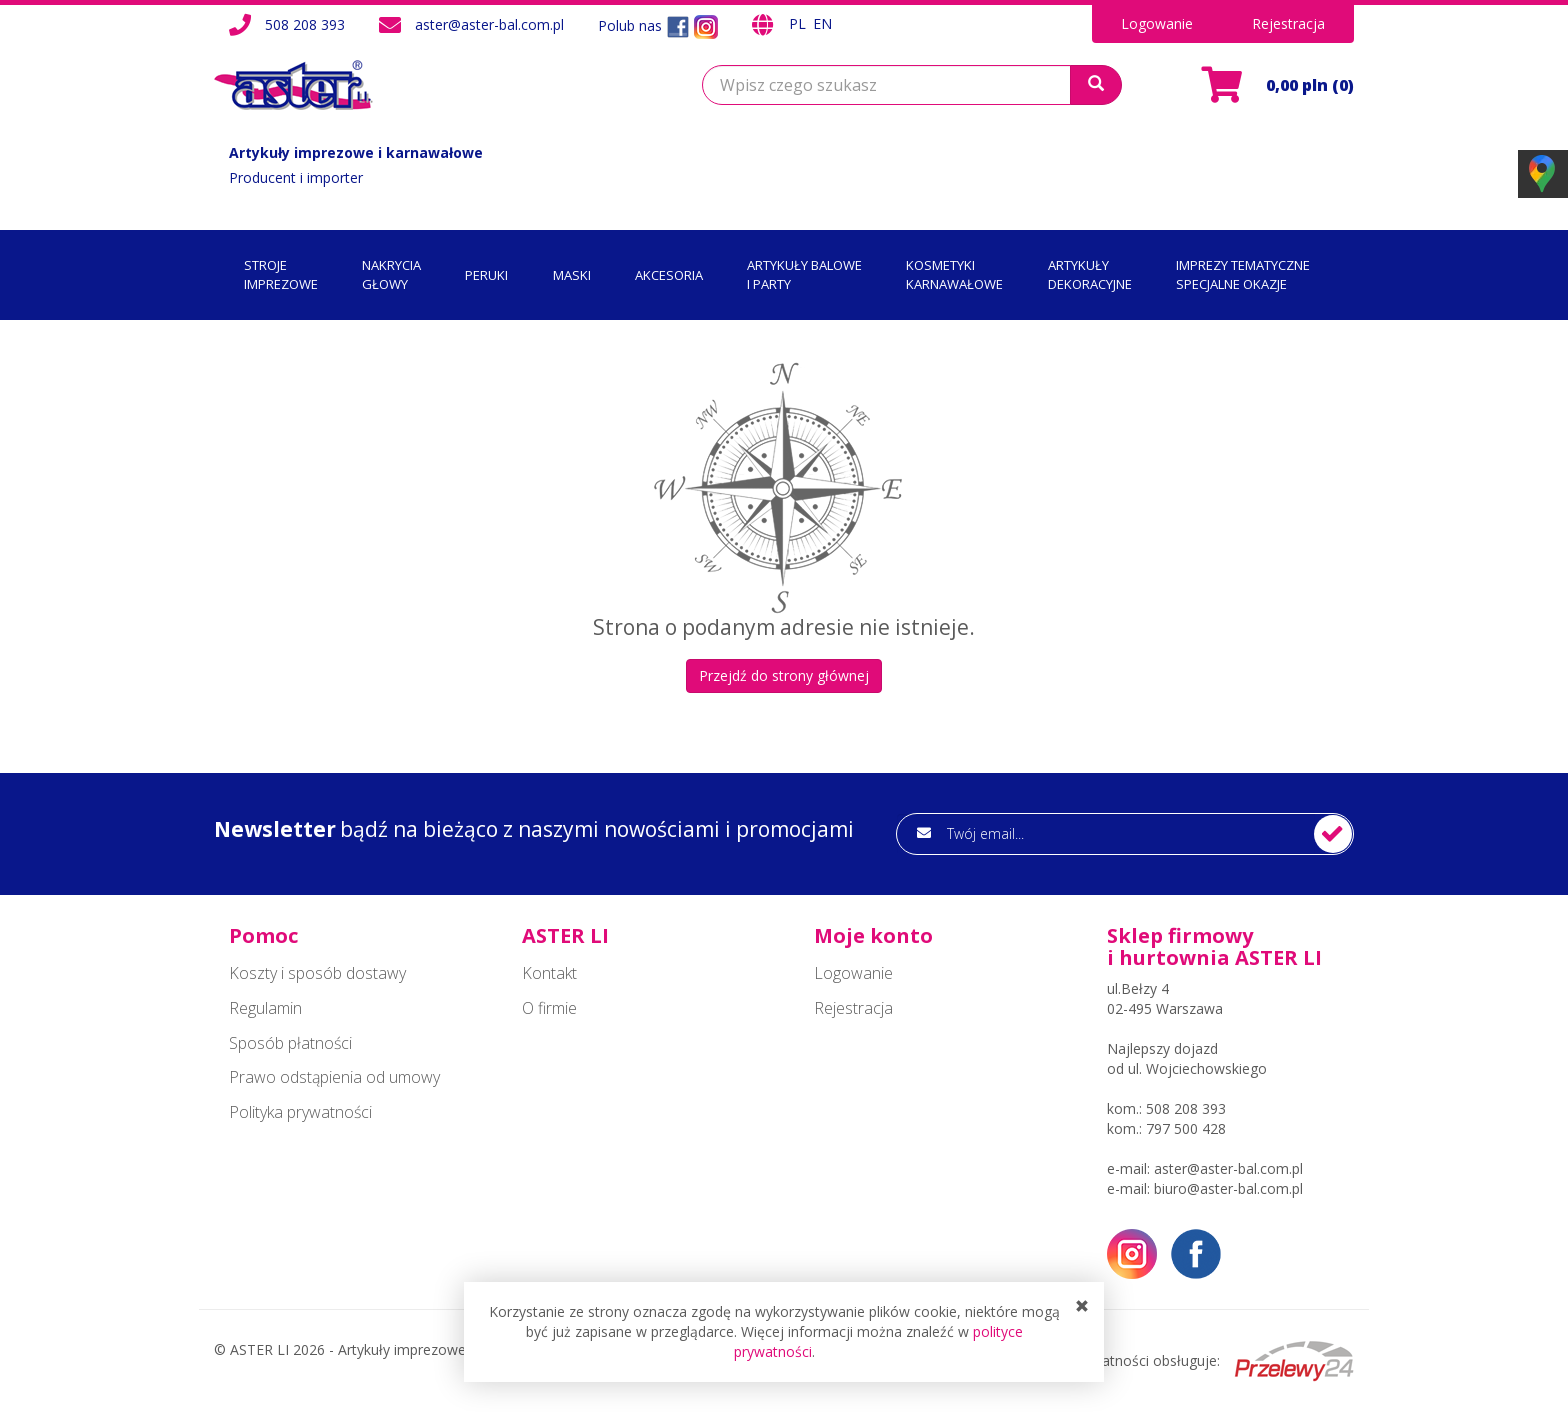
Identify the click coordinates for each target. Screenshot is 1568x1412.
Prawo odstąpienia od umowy (334, 1077)
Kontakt (549, 973)
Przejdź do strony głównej (784, 675)
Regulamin (265, 1008)
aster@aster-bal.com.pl (489, 24)
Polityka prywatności (300, 1112)
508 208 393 (305, 24)
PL (799, 23)
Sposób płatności (290, 1043)
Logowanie (1157, 23)
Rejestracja (1288, 23)
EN (822, 23)
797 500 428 (1186, 1128)
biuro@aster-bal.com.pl (1228, 1188)
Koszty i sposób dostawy (317, 973)
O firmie (549, 1008)
